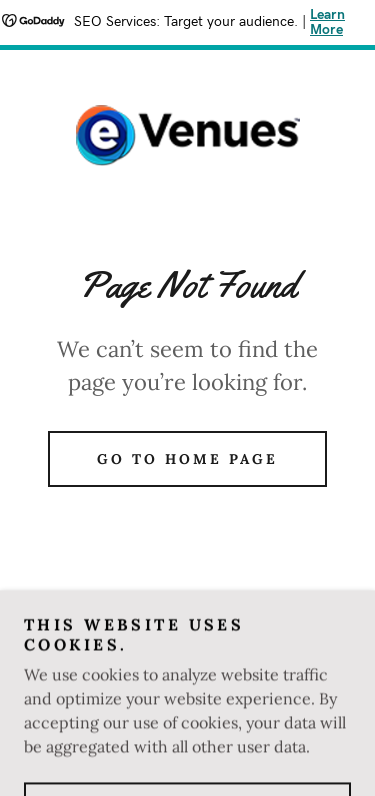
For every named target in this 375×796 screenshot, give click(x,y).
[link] (188, 135)
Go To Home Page (187, 459)
